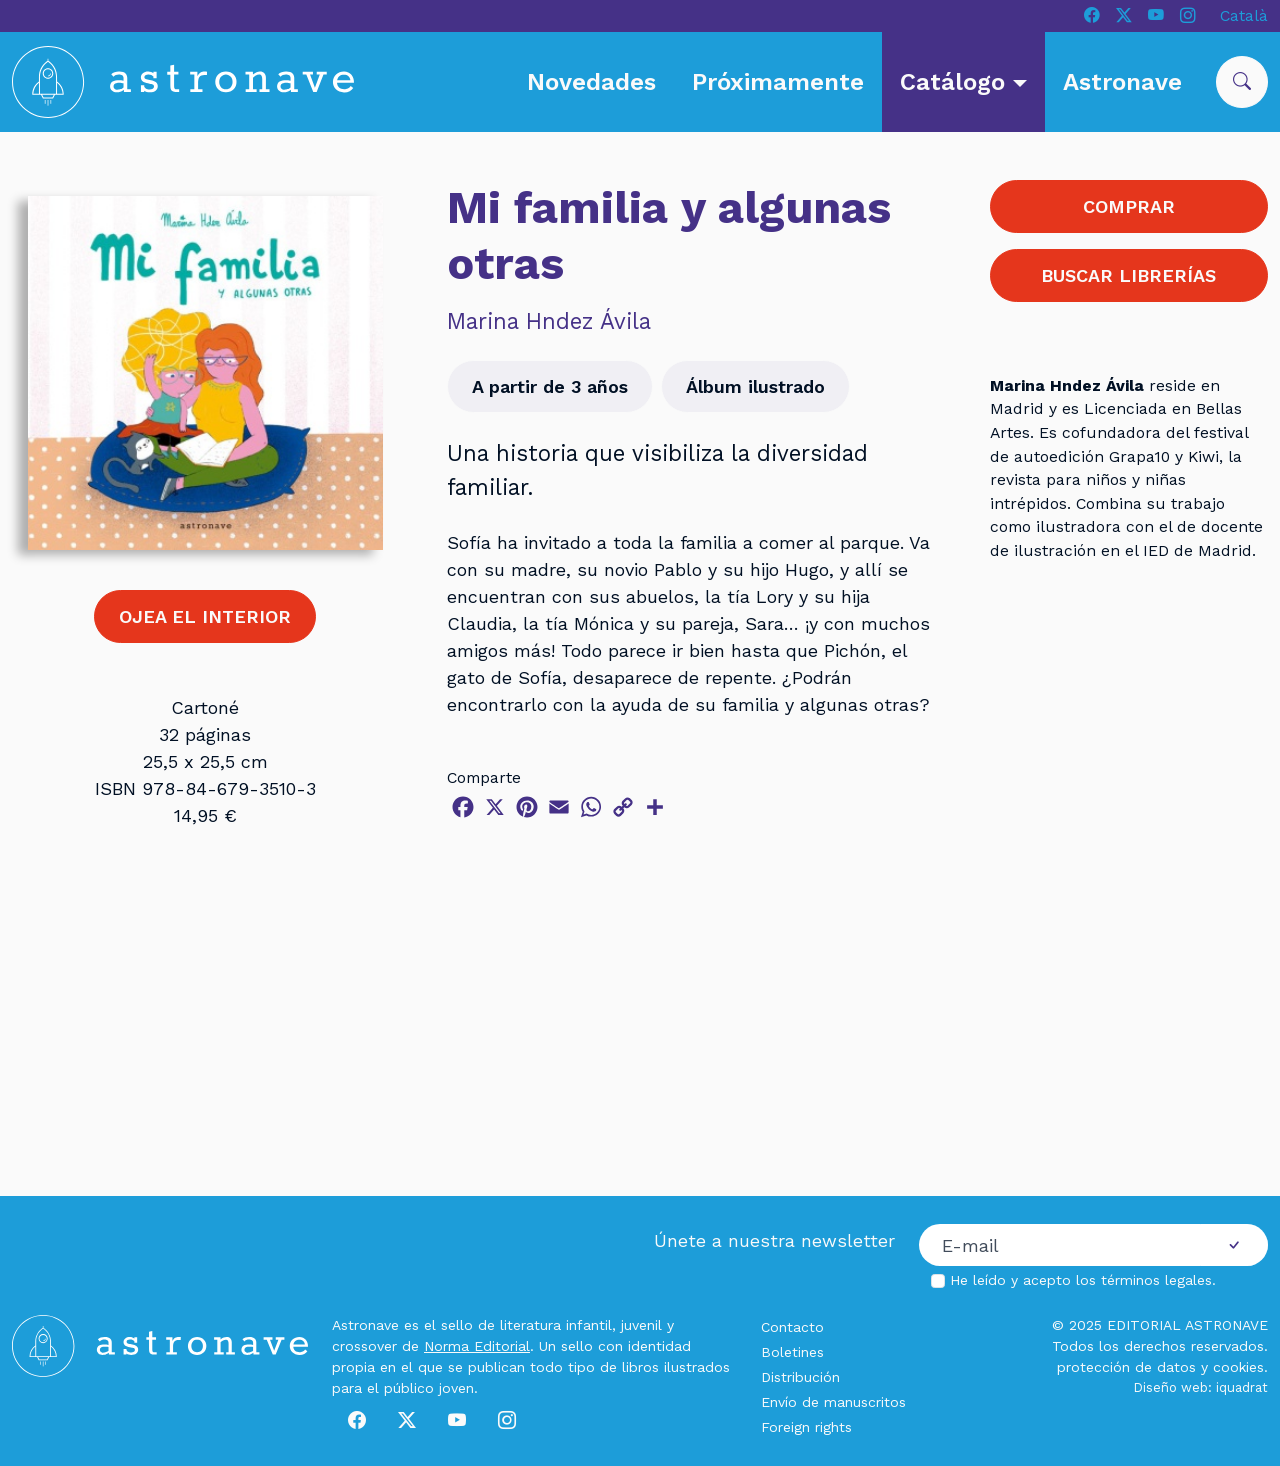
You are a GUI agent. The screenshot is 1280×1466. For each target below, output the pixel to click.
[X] (1124, 16)
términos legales (1156, 1280)
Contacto (792, 1327)
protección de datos (1126, 1367)
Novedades (591, 82)
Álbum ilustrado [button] (755, 386)
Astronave (1122, 82)
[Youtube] (1156, 16)
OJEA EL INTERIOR (205, 616)
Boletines (792, 1352)
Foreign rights (806, 1427)
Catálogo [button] (956, 82)
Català (1244, 15)
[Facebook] (1092, 16)
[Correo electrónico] (1060, 1245)
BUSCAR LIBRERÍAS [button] (1128, 275)
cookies (1238, 1367)
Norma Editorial (477, 1346)
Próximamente (778, 82)
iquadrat (1242, 1387)
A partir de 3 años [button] (550, 386)
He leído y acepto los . (1083, 1280)
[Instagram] (1188, 16)
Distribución (800, 1377)
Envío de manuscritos (833, 1402)
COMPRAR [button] (1129, 206)
